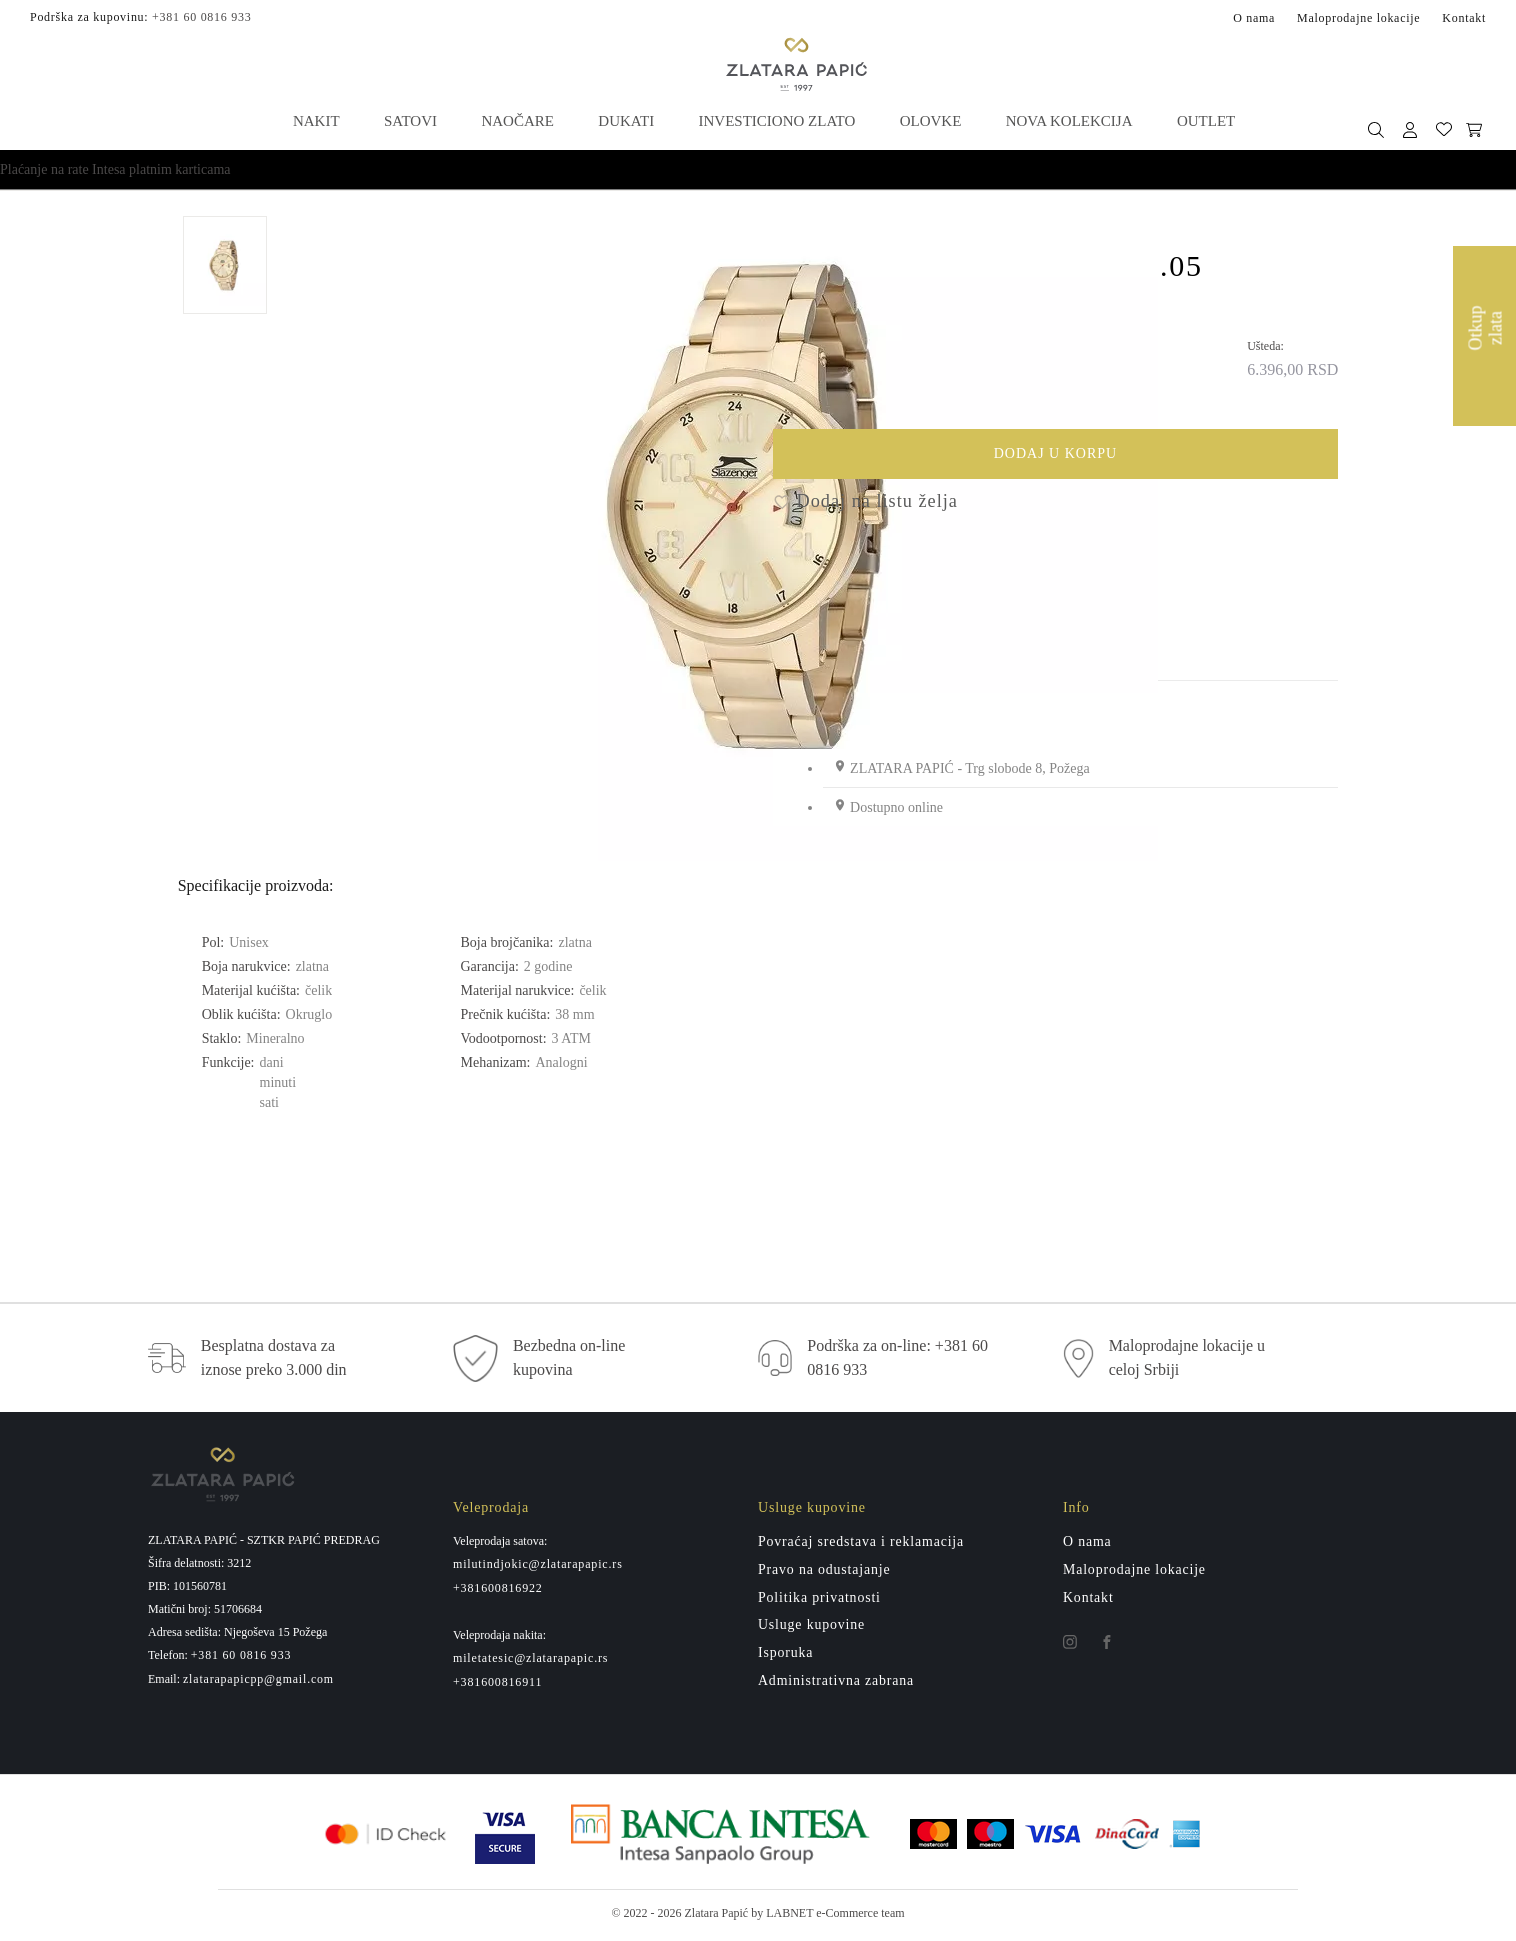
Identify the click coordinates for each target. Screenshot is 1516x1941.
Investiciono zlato (776, 120)
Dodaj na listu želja (865, 505)
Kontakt (1464, 17)
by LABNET (782, 1917)
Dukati (626, 120)
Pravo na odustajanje (824, 1572)
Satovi (410, 120)
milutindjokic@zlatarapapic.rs (538, 1567)
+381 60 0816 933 (201, 16)
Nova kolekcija (1067, 120)
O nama (1254, 17)
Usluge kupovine (812, 1628)
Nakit (317, 120)
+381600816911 (497, 1686)
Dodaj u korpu (1151, 460)
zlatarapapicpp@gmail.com (259, 1682)
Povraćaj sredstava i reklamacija (862, 1544)
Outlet (1204, 120)
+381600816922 (498, 1591)
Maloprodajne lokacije (1358, 17)
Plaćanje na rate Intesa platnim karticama (115, 168)
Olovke (930, 120)
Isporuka (786, 1656)
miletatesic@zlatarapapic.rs (530, 1662)
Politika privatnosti (820, 1600)
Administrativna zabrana (836, 1684)
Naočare (517, 120)
